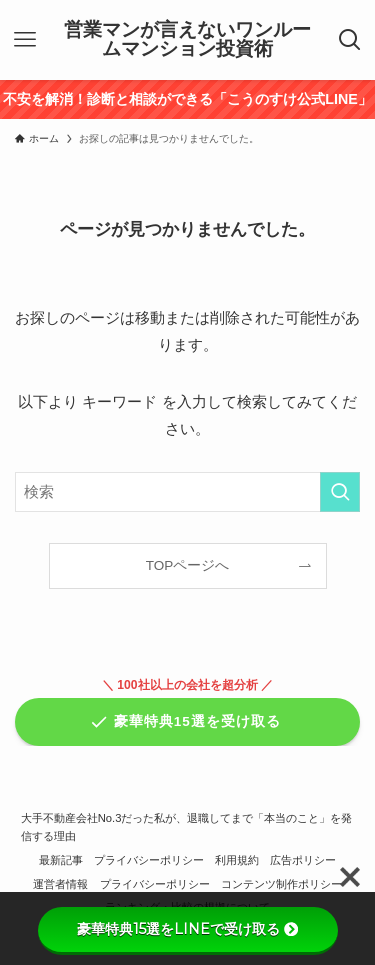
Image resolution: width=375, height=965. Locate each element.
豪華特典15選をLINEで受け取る (187, 929)
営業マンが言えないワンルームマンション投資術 (187, 40)
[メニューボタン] (25, 40)
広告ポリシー (303, 860)
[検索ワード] (187, 492)
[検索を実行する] (340, 492)
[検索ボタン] (350, 40)
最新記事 (61, 860)
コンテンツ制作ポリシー (281, 884)
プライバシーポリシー (149, 860)
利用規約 (237, 860)
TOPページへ (188, 565)
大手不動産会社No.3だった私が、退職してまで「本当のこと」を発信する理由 (187, 827)
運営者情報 (60, 884)
